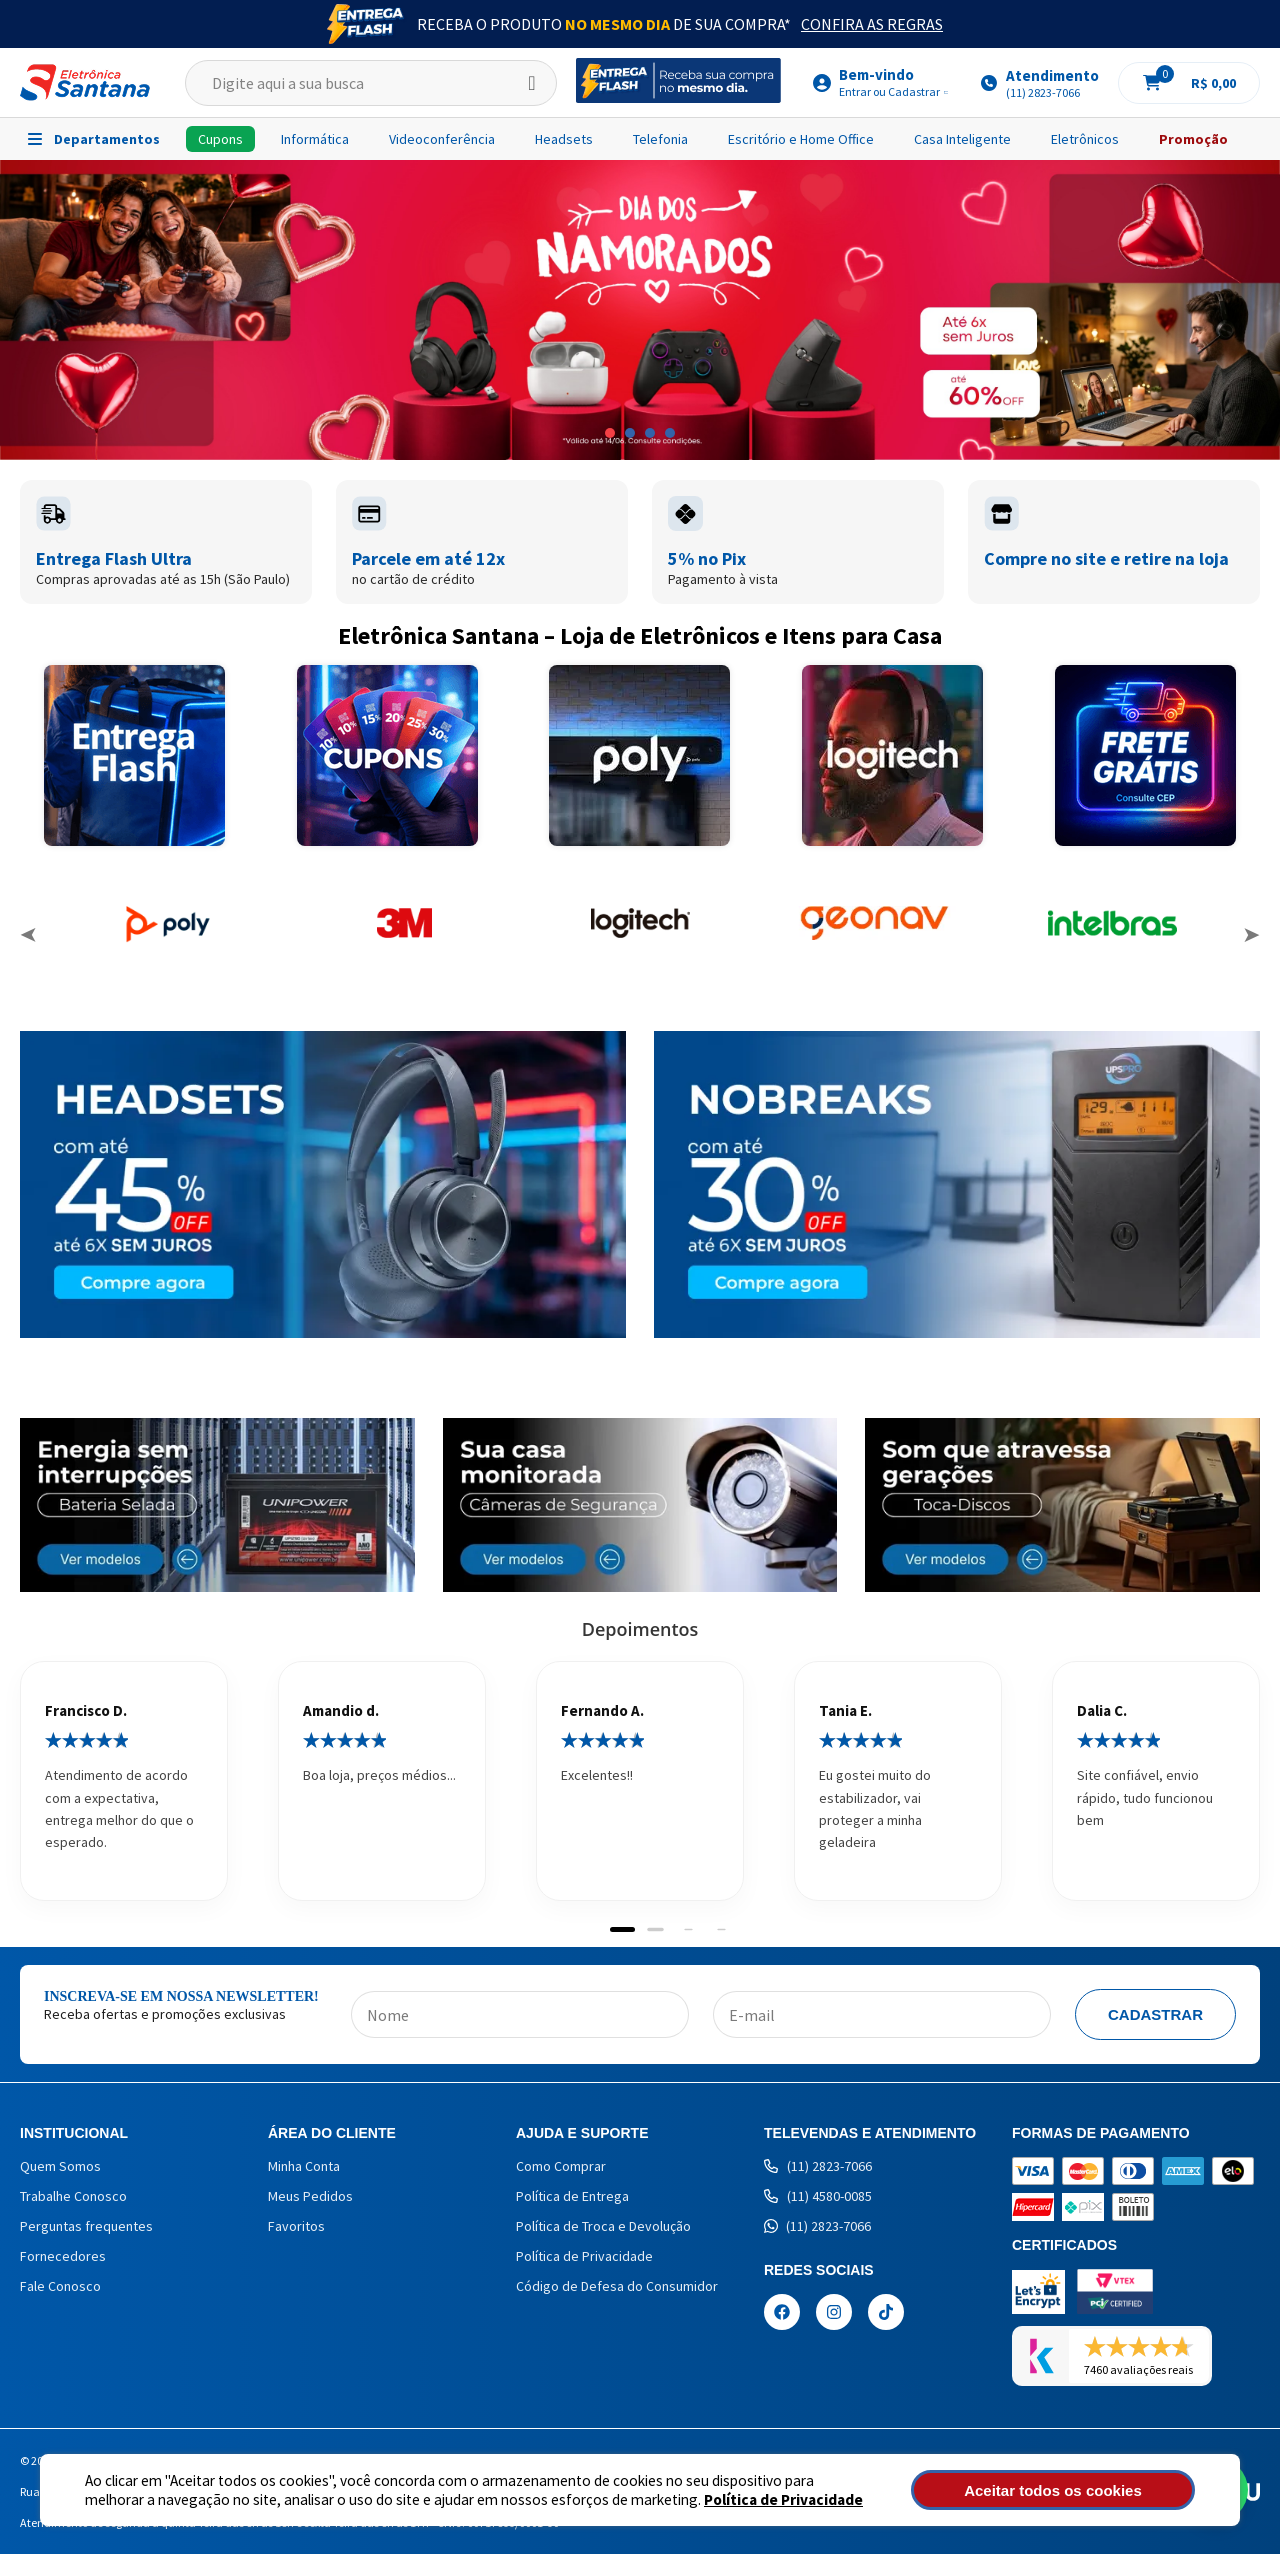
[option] (640, 310)
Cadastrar (1155, 2014)
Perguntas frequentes (86, 2226)
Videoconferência (442, 139)
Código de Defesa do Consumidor (617, 2286)
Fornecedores (63, 2256)
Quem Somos (60, 2166)
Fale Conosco (60, 2286)
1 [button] (610, 433)
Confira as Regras (872, 24)
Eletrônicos (1085, 139)
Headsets (564, 139)
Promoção (1193, 139)
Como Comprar (561, 2166)
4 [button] (670, 433)
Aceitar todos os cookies (1087, 2490)
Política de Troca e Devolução (603, 2226)
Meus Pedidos (310, 2196)
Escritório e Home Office (801, 139)
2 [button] (630, 433)
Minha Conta (304, 2166)
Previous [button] (29, 935)
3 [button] (650, 433)
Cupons (220, 139)
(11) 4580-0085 (818, 2196)
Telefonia (660, 139)
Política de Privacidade (710, 2499)
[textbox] (371, 83)
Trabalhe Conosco (73, 2196)
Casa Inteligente (962, 139)
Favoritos (296, 2226)
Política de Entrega (572, 2196)
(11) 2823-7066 (818, 2166)
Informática (315, 139)
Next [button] (1251, 935)
